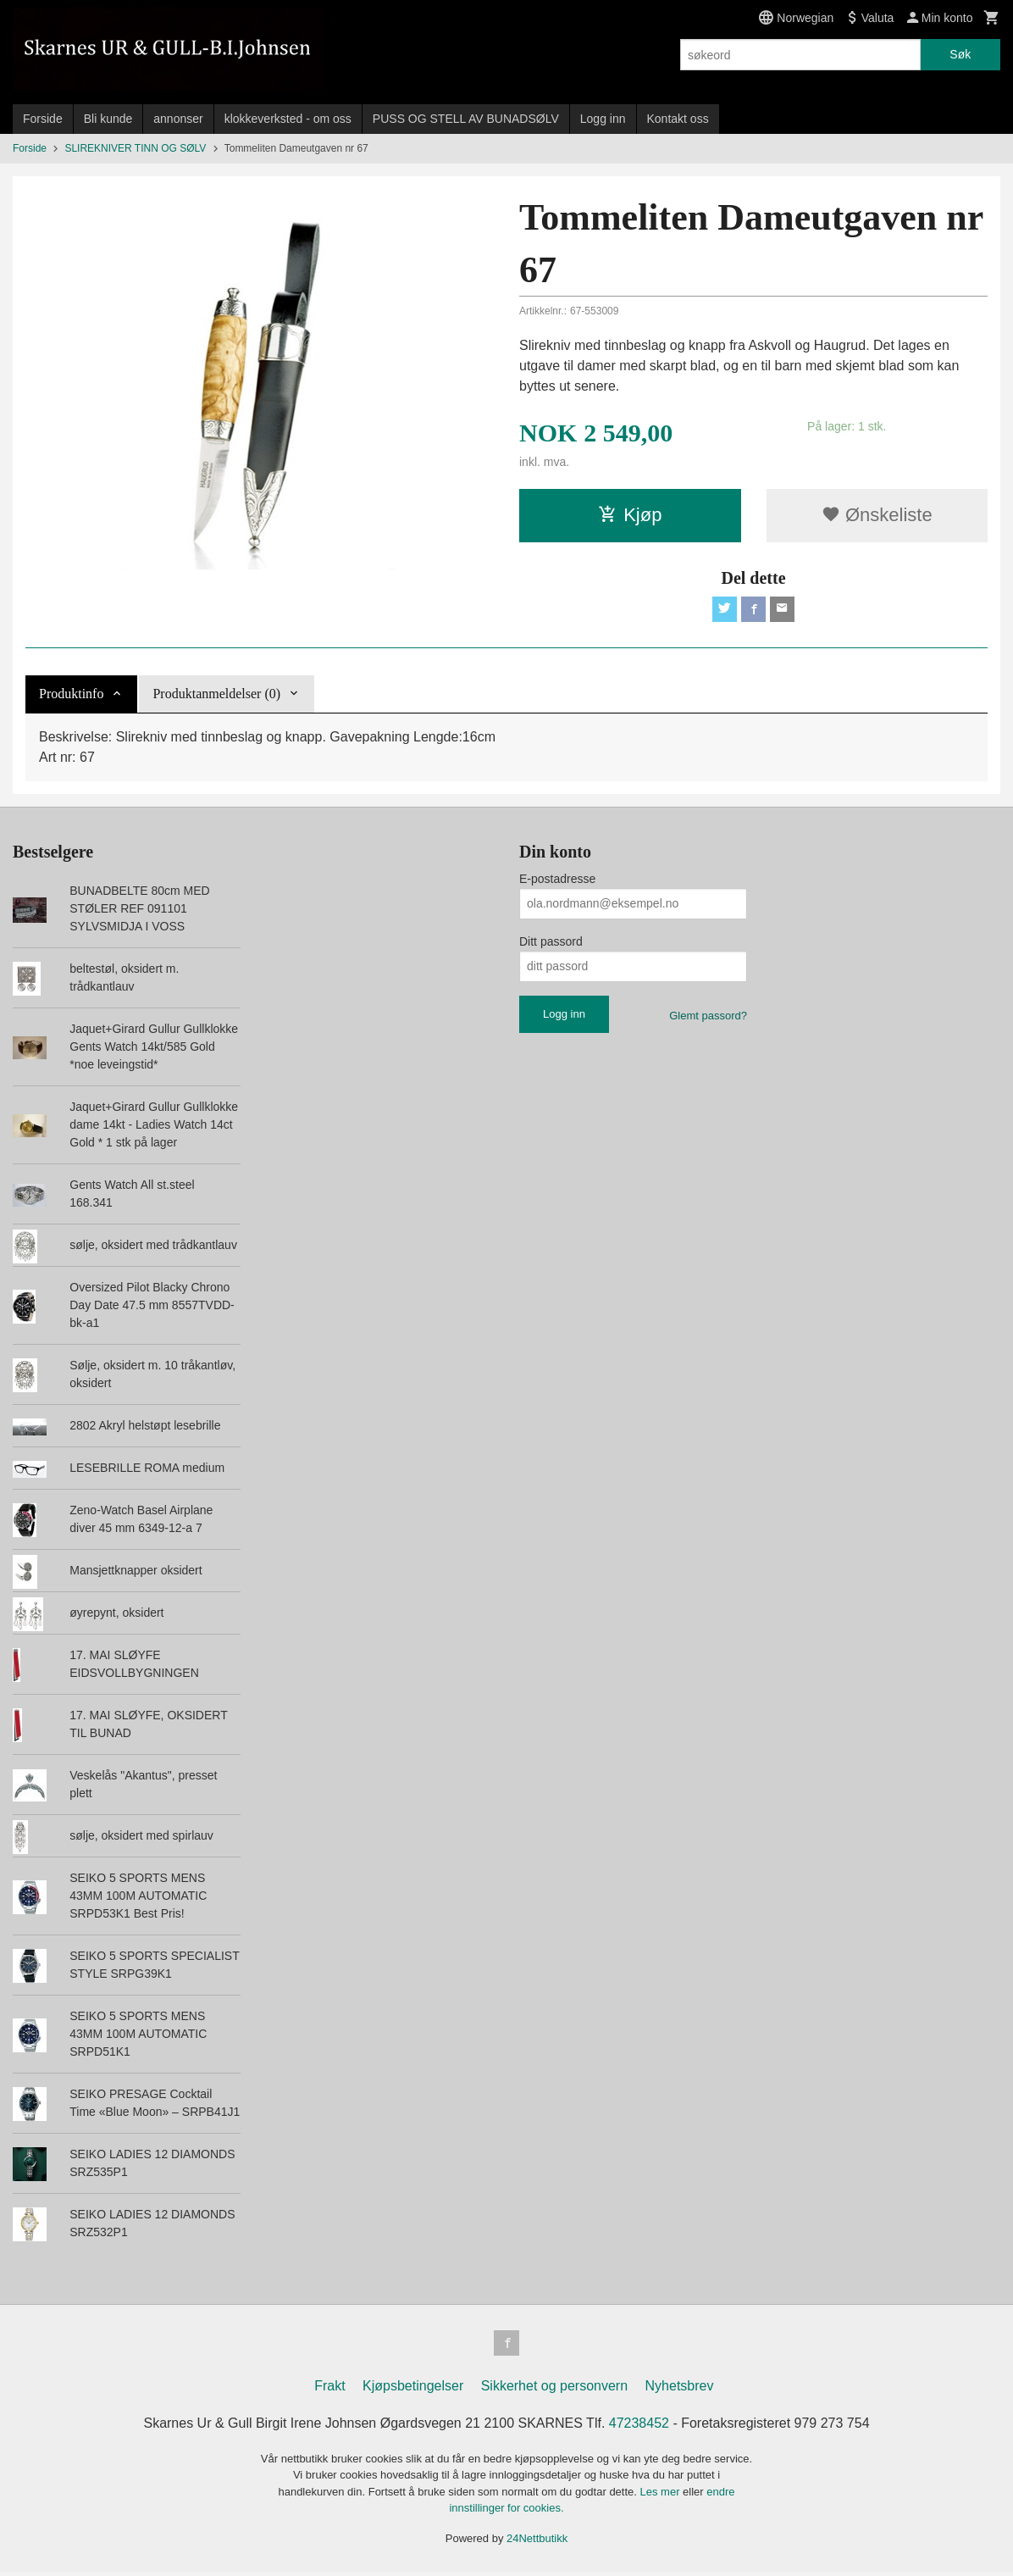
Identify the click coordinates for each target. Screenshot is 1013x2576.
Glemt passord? (708, 1017)
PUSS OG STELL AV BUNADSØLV (466, 118)
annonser (177, 118)
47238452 (639, 2426)
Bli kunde (108, 118)
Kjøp (629, 514)
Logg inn (603, 118)
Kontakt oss (678, 118)
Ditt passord (551, 943)
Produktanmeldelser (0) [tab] (216, 695)
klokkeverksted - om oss (288, 118)
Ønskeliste (877, 514)
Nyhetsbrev (679, 2389)
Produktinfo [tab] (71, 695)
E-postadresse (557, 880)
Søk (960, 54)
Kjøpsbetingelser (413, 2389)
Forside (43, 118)
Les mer (662, 2495)
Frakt (329, 2389)
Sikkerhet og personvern (554, 2389)
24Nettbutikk (536, 2541)
